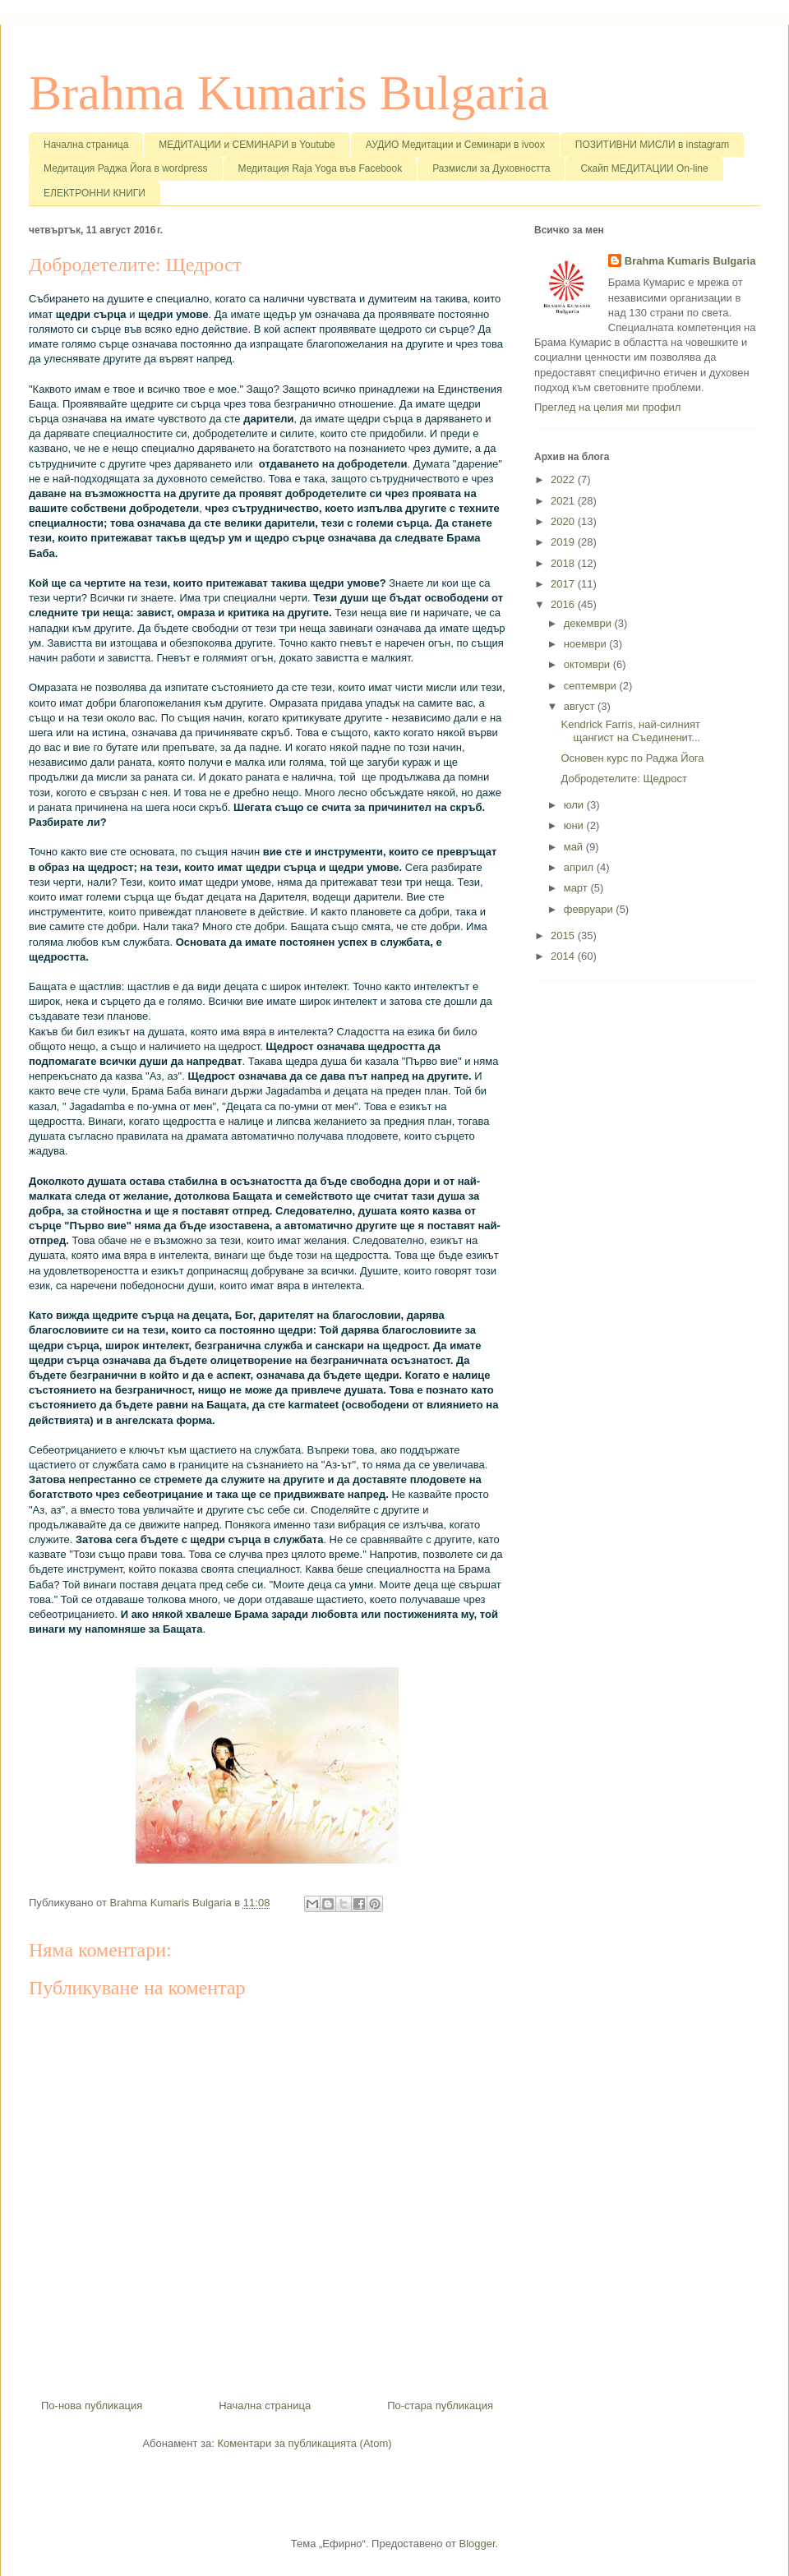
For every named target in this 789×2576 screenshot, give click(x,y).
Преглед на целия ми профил (607, 407)
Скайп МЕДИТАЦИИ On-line (644, 168)
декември (589, 623)
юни (575, 825)
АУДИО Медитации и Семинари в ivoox (455, 144)
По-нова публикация (91, 2405)
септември (592, 686)
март (577, 888)
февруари (590, 909)
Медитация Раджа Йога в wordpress (126, 168)
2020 (564, 521)
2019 (564, 542)
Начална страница (86, 144)
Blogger (477, 2543)
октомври (588, 664)
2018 (564, 563)
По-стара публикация (440, 2405)
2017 (564, 584)
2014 (564, 956)
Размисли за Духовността (491, 168)
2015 (564, 935)
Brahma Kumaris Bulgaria (289, 93)
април (580, 867)
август (581, 706)
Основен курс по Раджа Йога (632, 758)
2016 (564, 604)
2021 (564, 501)
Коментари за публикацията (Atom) (305, 2443)
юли (575, 805)
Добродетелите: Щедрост (624, 778)
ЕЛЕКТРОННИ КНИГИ (94, 193)
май (575, 847)
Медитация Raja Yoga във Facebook (320, 168)
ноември (587, 644)
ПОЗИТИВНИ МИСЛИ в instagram (652, 144)
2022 (564, 479)
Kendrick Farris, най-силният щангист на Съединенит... (630, 731)
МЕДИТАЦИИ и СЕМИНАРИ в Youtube (247, 144)
